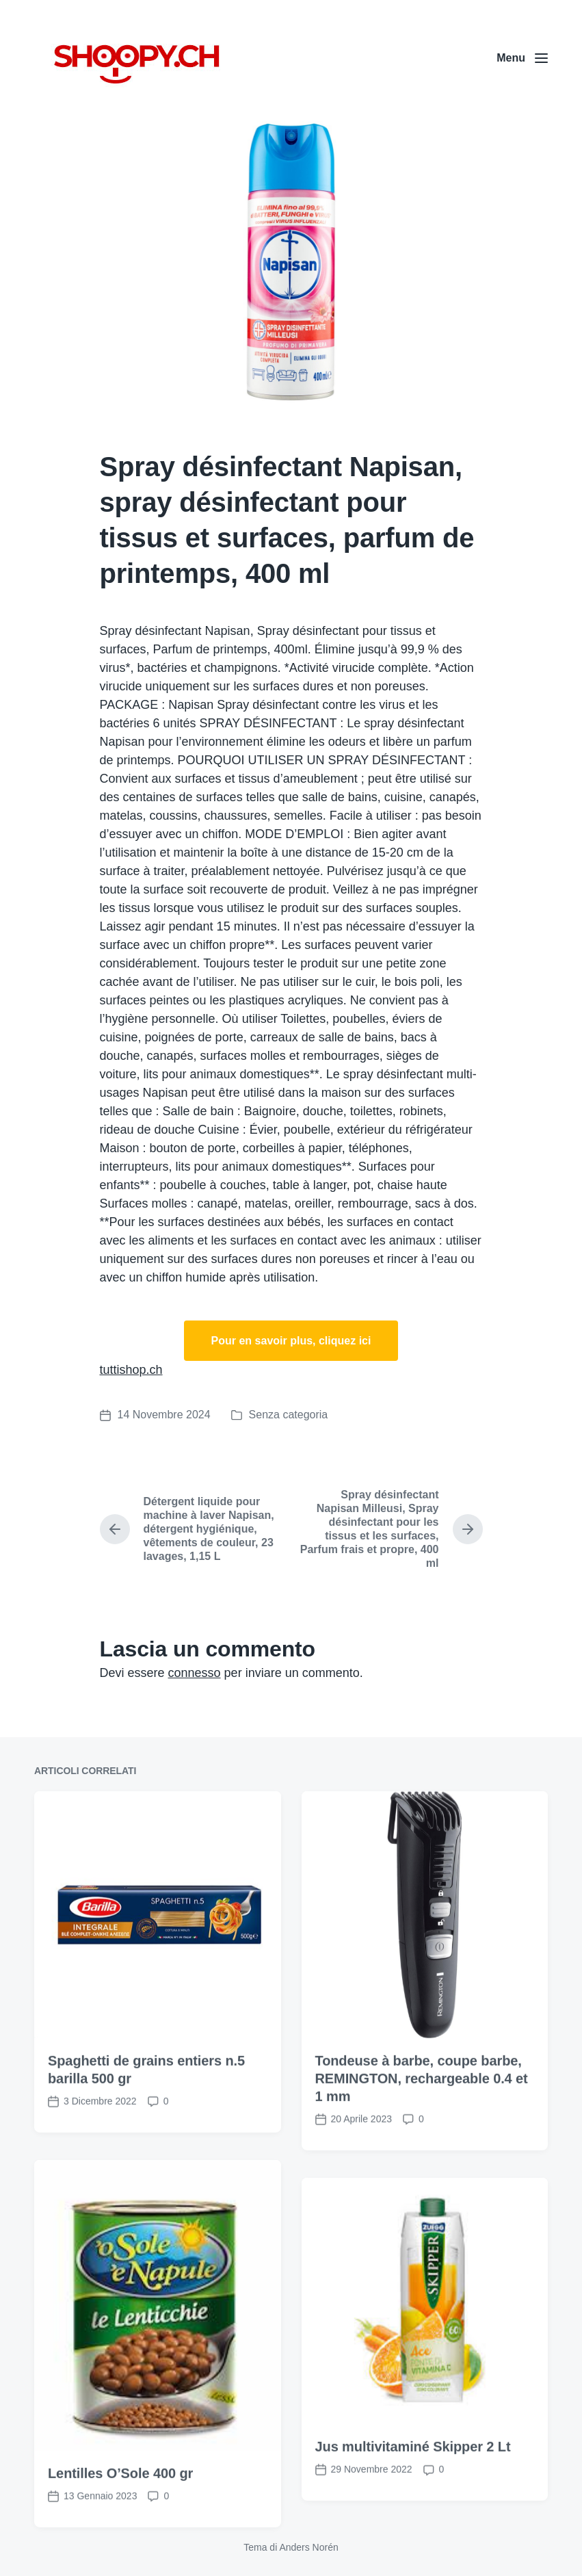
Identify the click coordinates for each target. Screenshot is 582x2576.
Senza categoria (288, 1414)
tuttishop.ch (131, 1370)
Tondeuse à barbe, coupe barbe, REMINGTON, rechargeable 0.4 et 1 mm (421, 2149)
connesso (194, 1673)
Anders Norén (308, 2547)
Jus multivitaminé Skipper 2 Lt (413, 2518)
